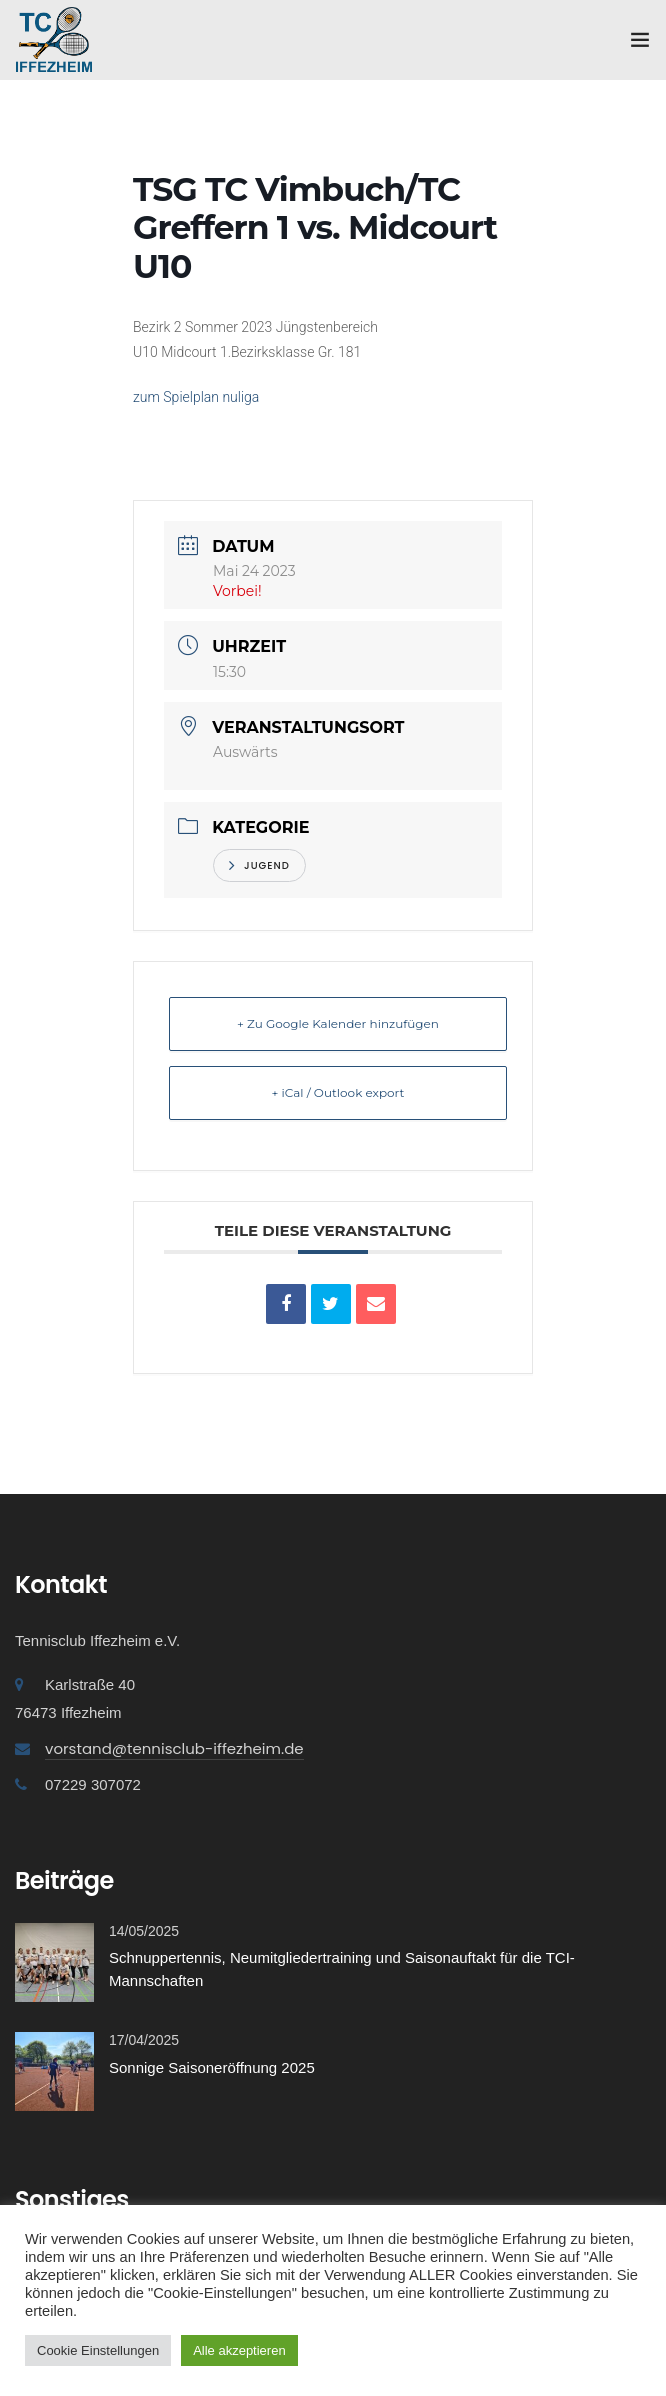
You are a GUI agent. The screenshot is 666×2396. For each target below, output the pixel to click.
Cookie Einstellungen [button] (98, 2350)
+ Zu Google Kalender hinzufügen (338, 1023)
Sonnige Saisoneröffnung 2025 (212, 2067)
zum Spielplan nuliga (196, 397)
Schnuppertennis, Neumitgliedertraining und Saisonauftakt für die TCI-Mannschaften (342, 1969)
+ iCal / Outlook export (338, 1092)
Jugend (259, 865)
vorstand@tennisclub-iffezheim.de (174, 1748)
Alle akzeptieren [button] (239, 2350)
